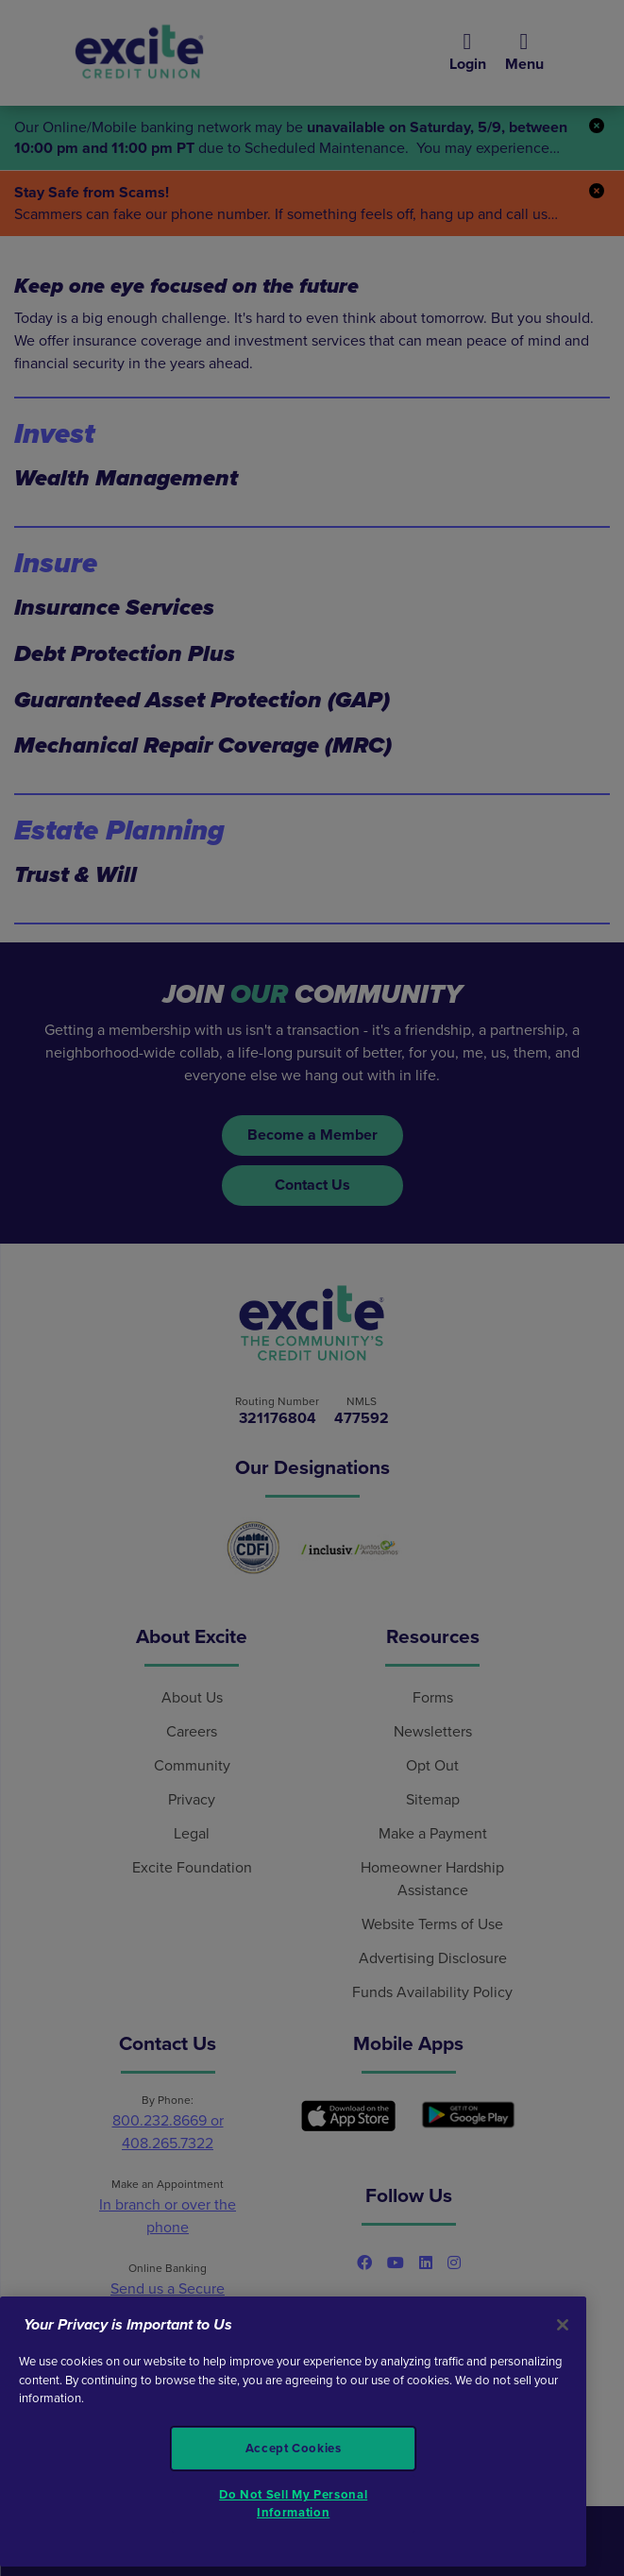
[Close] (562, 2325)
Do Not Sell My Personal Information (293, 2503)
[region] (293, 2431)
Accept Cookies (293, 2448)
